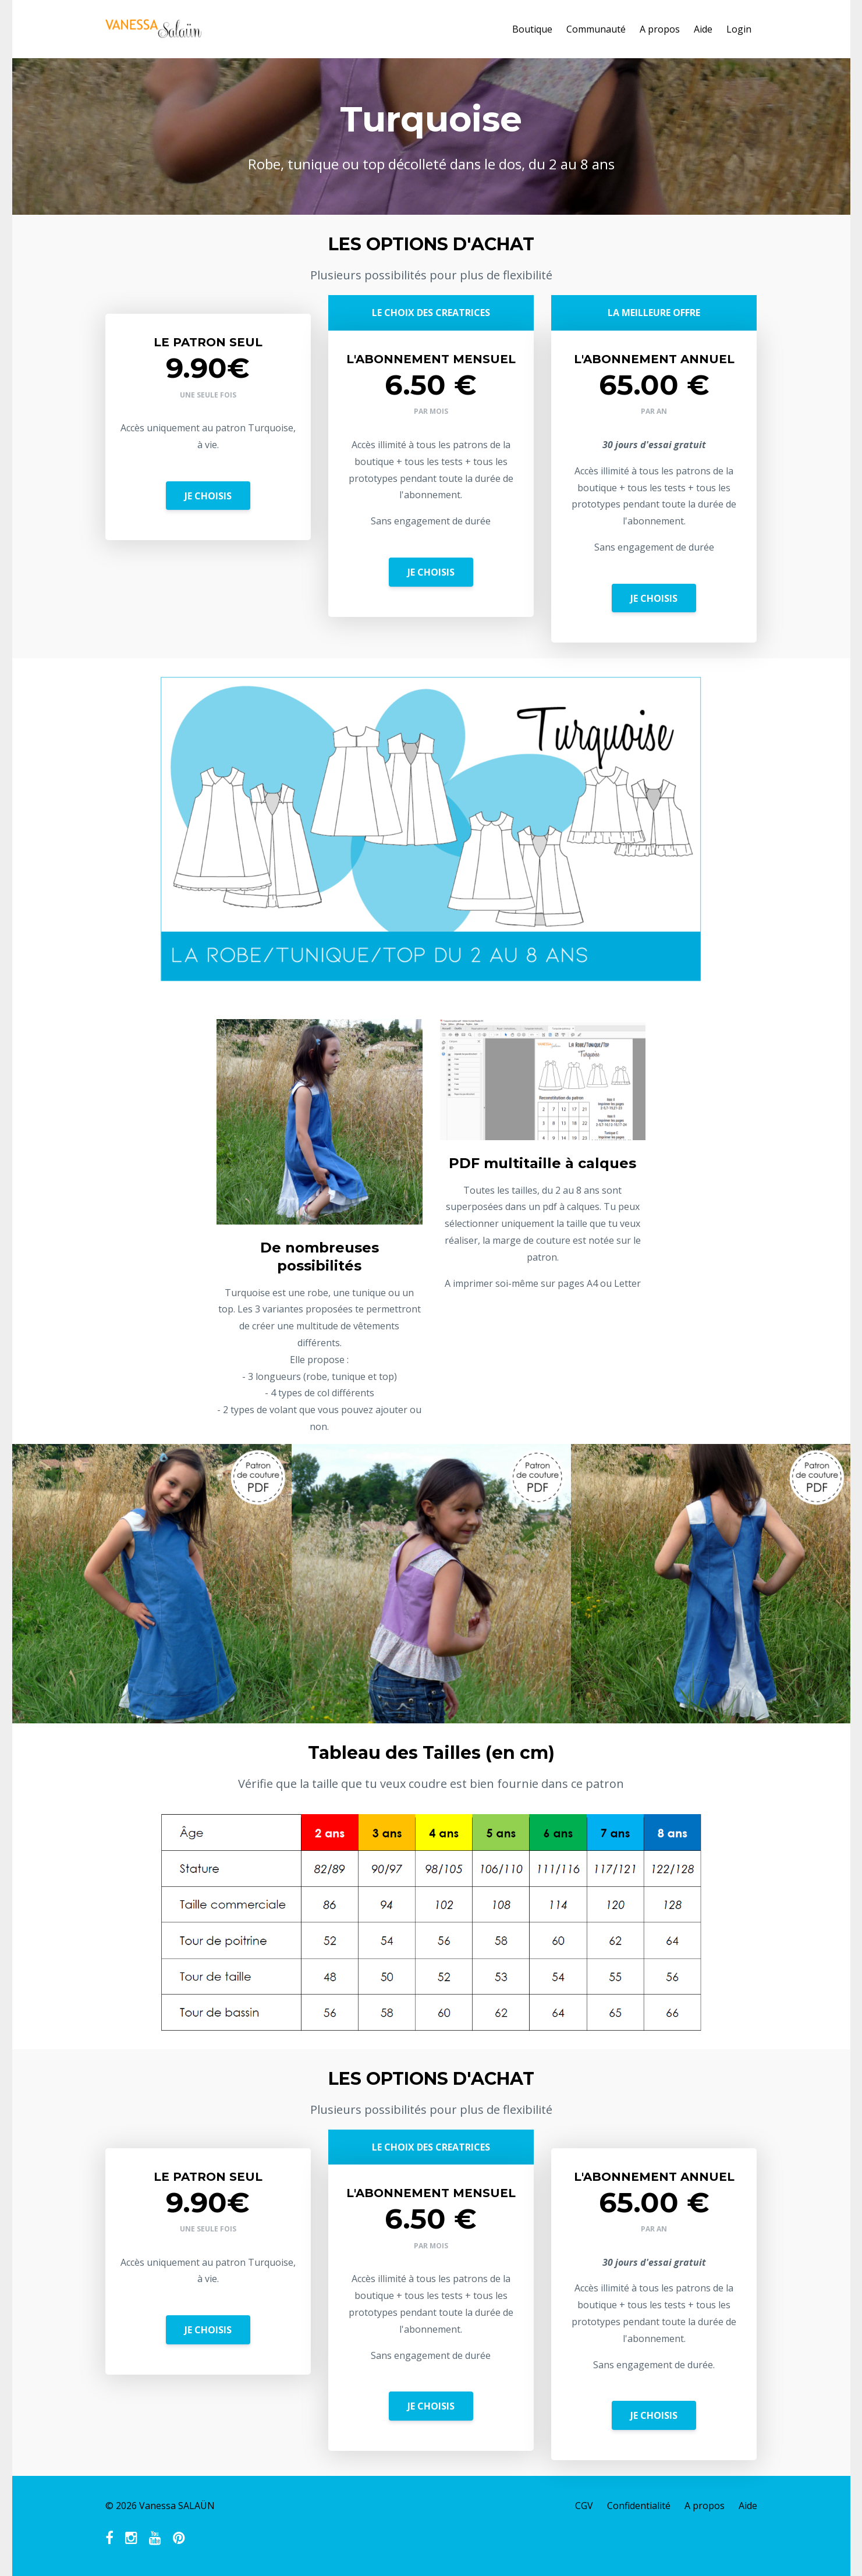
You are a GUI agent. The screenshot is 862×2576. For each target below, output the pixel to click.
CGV (584, 2505)
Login (738, 29)
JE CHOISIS (208, 495)
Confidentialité (639, 2505)
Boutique (532, 29)
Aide (703, 29)
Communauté (596, 29)
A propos (660, 29)
